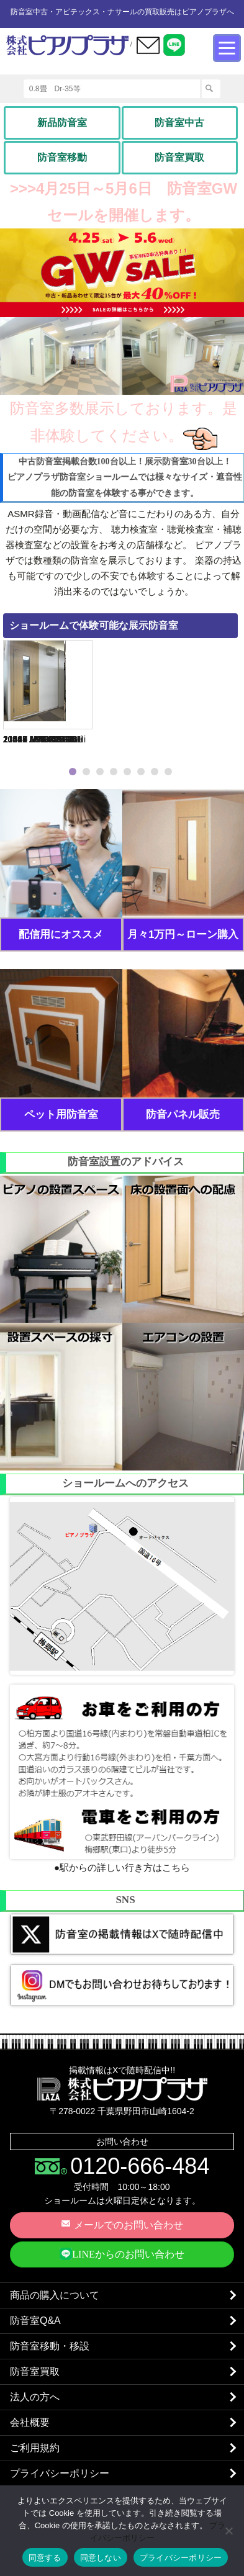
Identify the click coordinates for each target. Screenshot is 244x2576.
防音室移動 (62, 157)
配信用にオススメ (61, 934)
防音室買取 (179, 157)
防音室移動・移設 (49, 2346)
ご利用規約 (35, 2448)
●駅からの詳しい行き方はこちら (122, 1867)
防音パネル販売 (183, 1114)
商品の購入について (54, 2295)
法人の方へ (35, 2397)
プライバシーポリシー (59, 2473)
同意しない (100, 2557)
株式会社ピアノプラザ (122, 2089)
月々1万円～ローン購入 (182, 934)
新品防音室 (62, 122)
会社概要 (30, 2422)
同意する (45, 2557)
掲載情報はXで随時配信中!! (122, 2070)
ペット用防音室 (61, 1114)
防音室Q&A (35, 2320)
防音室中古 (179, 122)
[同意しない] (228, 2530)
